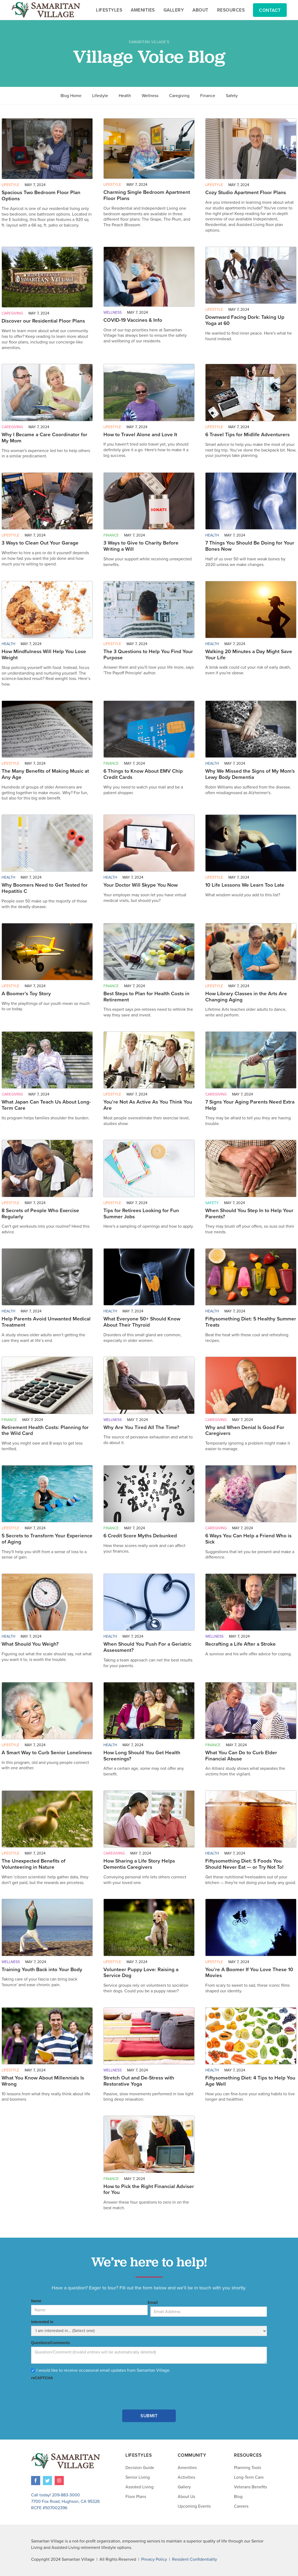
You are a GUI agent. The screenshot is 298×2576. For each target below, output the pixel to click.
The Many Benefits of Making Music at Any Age (45, 774)
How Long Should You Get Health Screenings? (141, 1756)
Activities (186, 2477)
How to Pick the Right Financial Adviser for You (148, 2189)
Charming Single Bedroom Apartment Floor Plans (146, 195)
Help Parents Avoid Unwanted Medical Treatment (46, 1322)
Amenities (187, 2468)
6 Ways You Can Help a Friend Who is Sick (248, 1539)
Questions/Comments (50, 2343)
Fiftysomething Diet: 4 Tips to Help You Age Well (250, 2081)
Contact (270, 10)
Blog (238, 2496)
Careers (241, 2506)
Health (125, 96)
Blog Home (71, 96)
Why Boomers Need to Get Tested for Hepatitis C (45, 888)
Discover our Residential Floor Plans (43, 321)
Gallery (184, 2487)
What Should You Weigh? (30, 1644)
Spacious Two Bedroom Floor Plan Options (41, 196)
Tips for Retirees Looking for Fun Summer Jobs (141, 1214)
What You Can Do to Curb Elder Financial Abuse (241, 1756)
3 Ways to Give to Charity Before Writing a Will (140, 546)
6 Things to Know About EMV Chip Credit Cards (143, 774)
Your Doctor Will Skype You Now (140, 885)
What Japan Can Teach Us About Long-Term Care (46, 1105)
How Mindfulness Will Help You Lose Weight (44, 655)
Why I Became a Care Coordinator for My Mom (44, 438)
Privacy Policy (154, 2559)
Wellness (150, 96)
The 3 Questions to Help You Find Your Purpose (148, 655)
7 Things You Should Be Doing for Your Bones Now (249, 546)
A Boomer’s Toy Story (26, 994)
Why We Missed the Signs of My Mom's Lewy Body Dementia (250, 774)
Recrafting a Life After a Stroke (240, 1644)
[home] (45, 10)
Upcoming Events (194, 2506)
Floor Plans (135, 2496)
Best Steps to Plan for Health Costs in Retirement (146, 997)
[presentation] (72, 2392)
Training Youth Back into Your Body (42, 1969)
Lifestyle (100, 96)
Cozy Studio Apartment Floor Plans (245, 192)
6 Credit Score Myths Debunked (140, 1536)
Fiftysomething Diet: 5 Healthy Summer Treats (250, 1322)
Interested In (42, 2322)
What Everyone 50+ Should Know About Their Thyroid (141, 1322)
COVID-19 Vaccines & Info (132, 320)
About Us (186, 2496)
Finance (207, 96)
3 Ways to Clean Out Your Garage (40, 543)
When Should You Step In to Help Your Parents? (249, 1214)
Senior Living (137, 2477)
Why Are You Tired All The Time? (141, 1427)
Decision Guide (139, 2468)
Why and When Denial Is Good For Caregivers (244, 1430)
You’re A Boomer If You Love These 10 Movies (249, 1973)
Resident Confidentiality (194, 2559)
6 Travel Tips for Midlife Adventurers (247, 435)
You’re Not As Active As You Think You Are (147, 1105)
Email (153, 2302)
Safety (232, 96)
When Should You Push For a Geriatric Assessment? (147, 1647)
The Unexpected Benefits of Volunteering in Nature (33, 1864)
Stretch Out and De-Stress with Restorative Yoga (138, 2081)
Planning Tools (247, 2468)
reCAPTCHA (42, 2378)
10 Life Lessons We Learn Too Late (244, 885)
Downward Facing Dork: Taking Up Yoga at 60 (244, 320)
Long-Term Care (249, 2477)
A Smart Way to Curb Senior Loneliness (47, 1753)
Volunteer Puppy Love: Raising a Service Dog (140, 1973)
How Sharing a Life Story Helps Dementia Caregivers (139, 1864)
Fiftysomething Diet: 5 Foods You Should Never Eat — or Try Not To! (244, 1864)
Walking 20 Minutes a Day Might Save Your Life (248, 655)
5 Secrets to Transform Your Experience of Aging (47, 1539)
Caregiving (179, 96)
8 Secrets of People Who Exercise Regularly (40, 1214)
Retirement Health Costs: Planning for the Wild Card (45, 1430)
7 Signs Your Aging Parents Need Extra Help (250, 1105)
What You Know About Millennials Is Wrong (43, 2081)
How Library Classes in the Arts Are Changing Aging (246, 997)
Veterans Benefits (250, 2487)
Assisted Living (139, 2487)
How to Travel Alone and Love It (140, 435)
